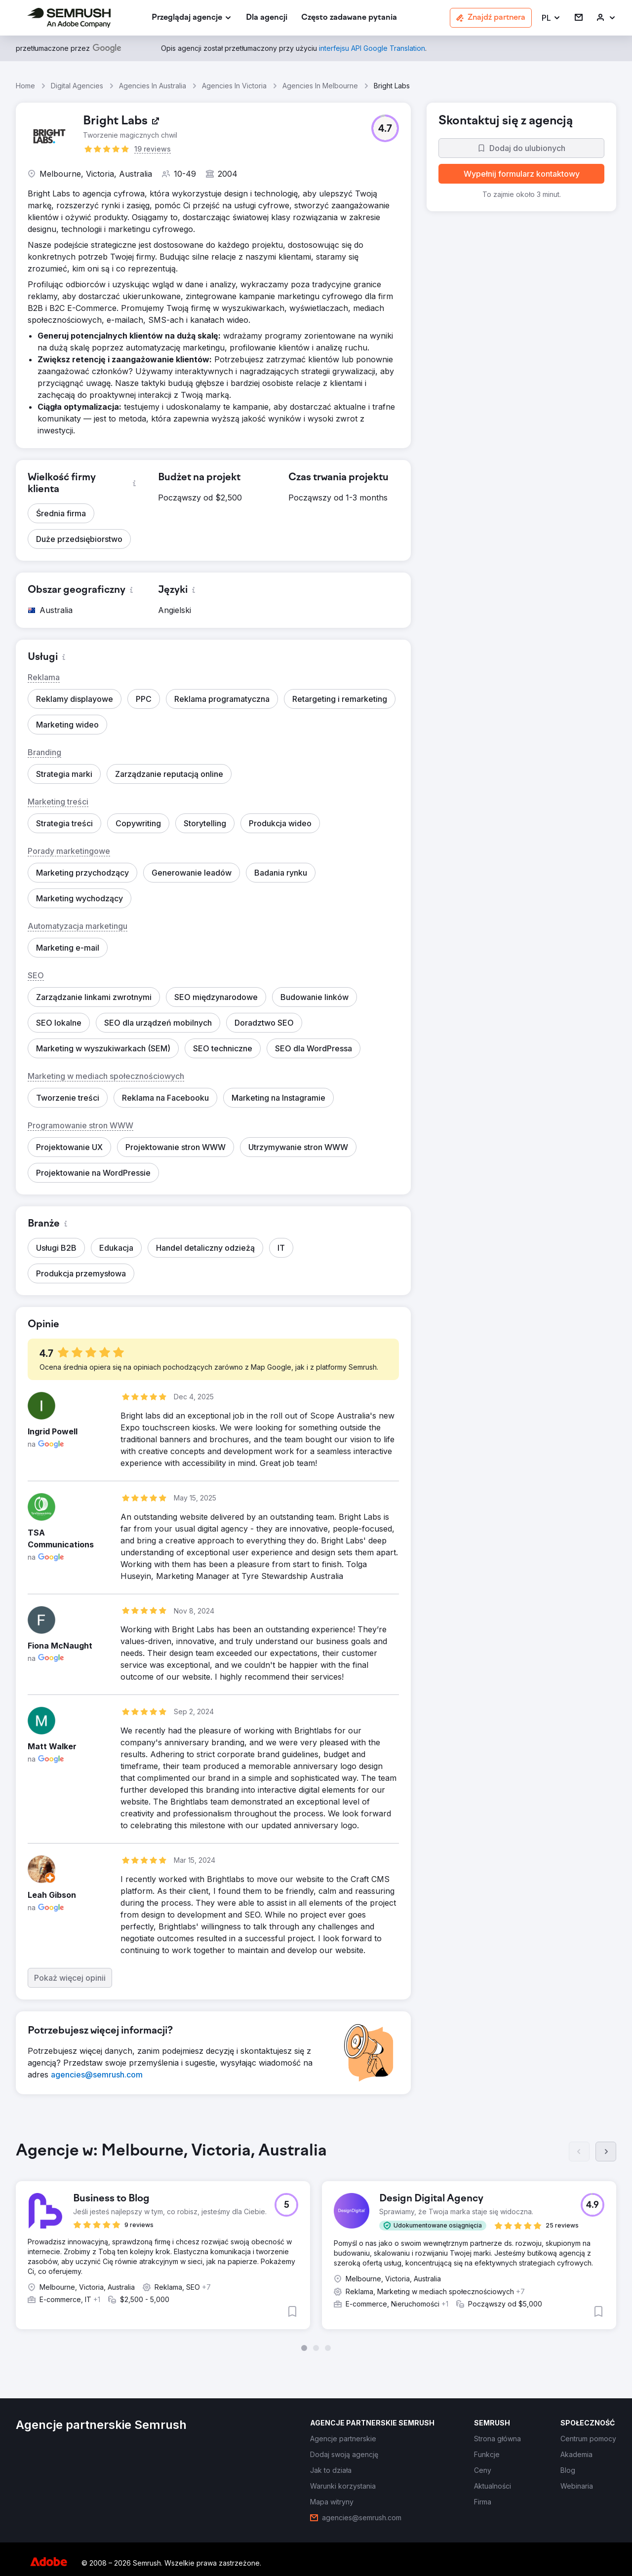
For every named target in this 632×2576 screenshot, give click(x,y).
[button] (551, 18)
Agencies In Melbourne (320, 85)
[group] (316, 2246)
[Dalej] (605, 2151)
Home (25, 85)
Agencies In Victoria (234, 85)
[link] (266, 18)
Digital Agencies (77, 85)
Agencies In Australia (152, 85)
